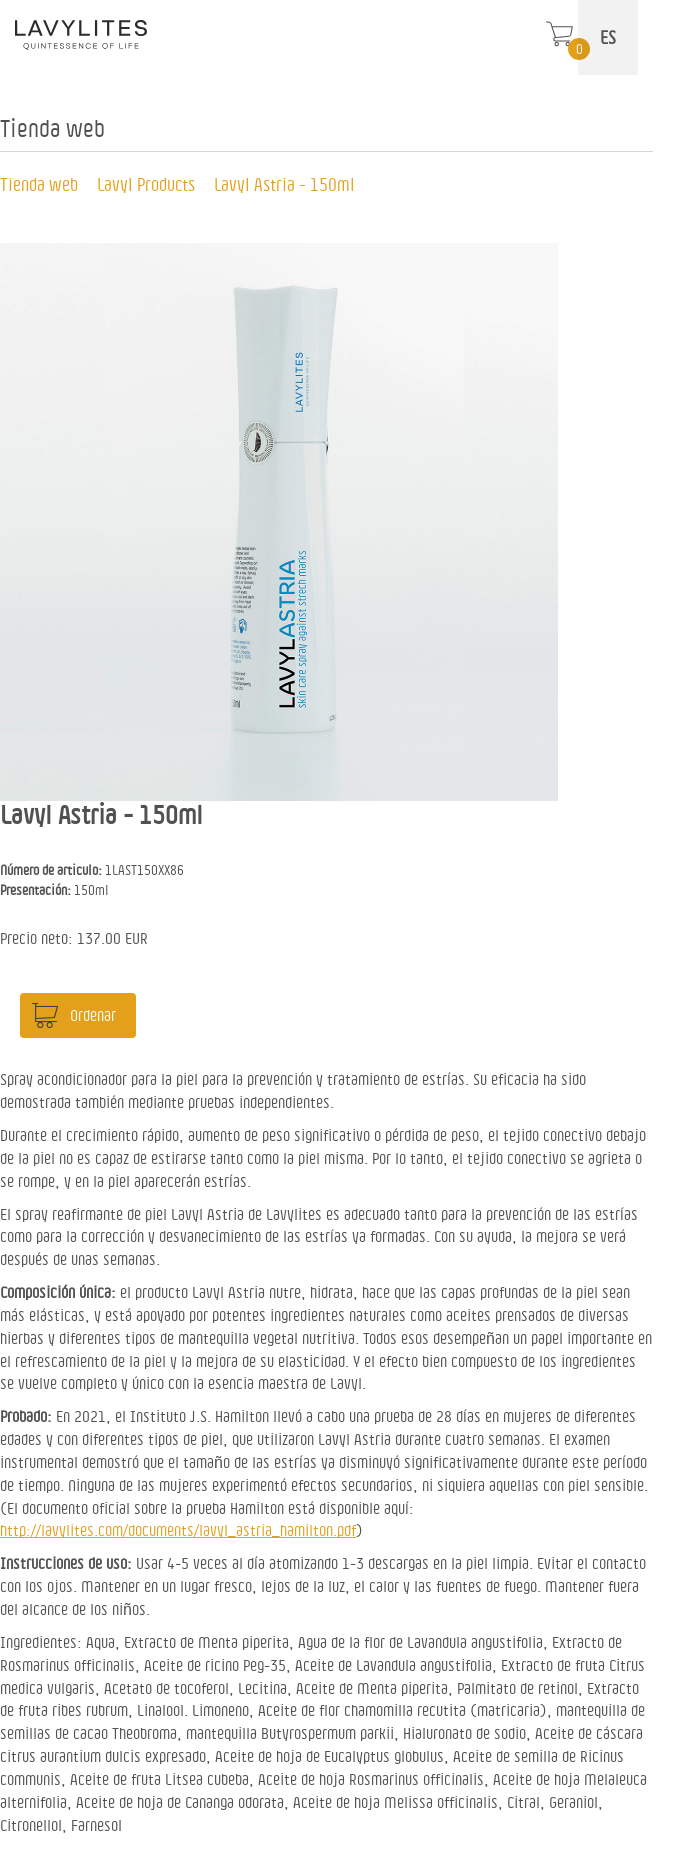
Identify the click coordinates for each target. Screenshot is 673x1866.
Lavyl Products (146, 184)
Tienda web (39, 184)
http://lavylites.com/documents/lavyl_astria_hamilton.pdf (178, 1530)
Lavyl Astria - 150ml (284, 184)
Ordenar (93, 1015)
